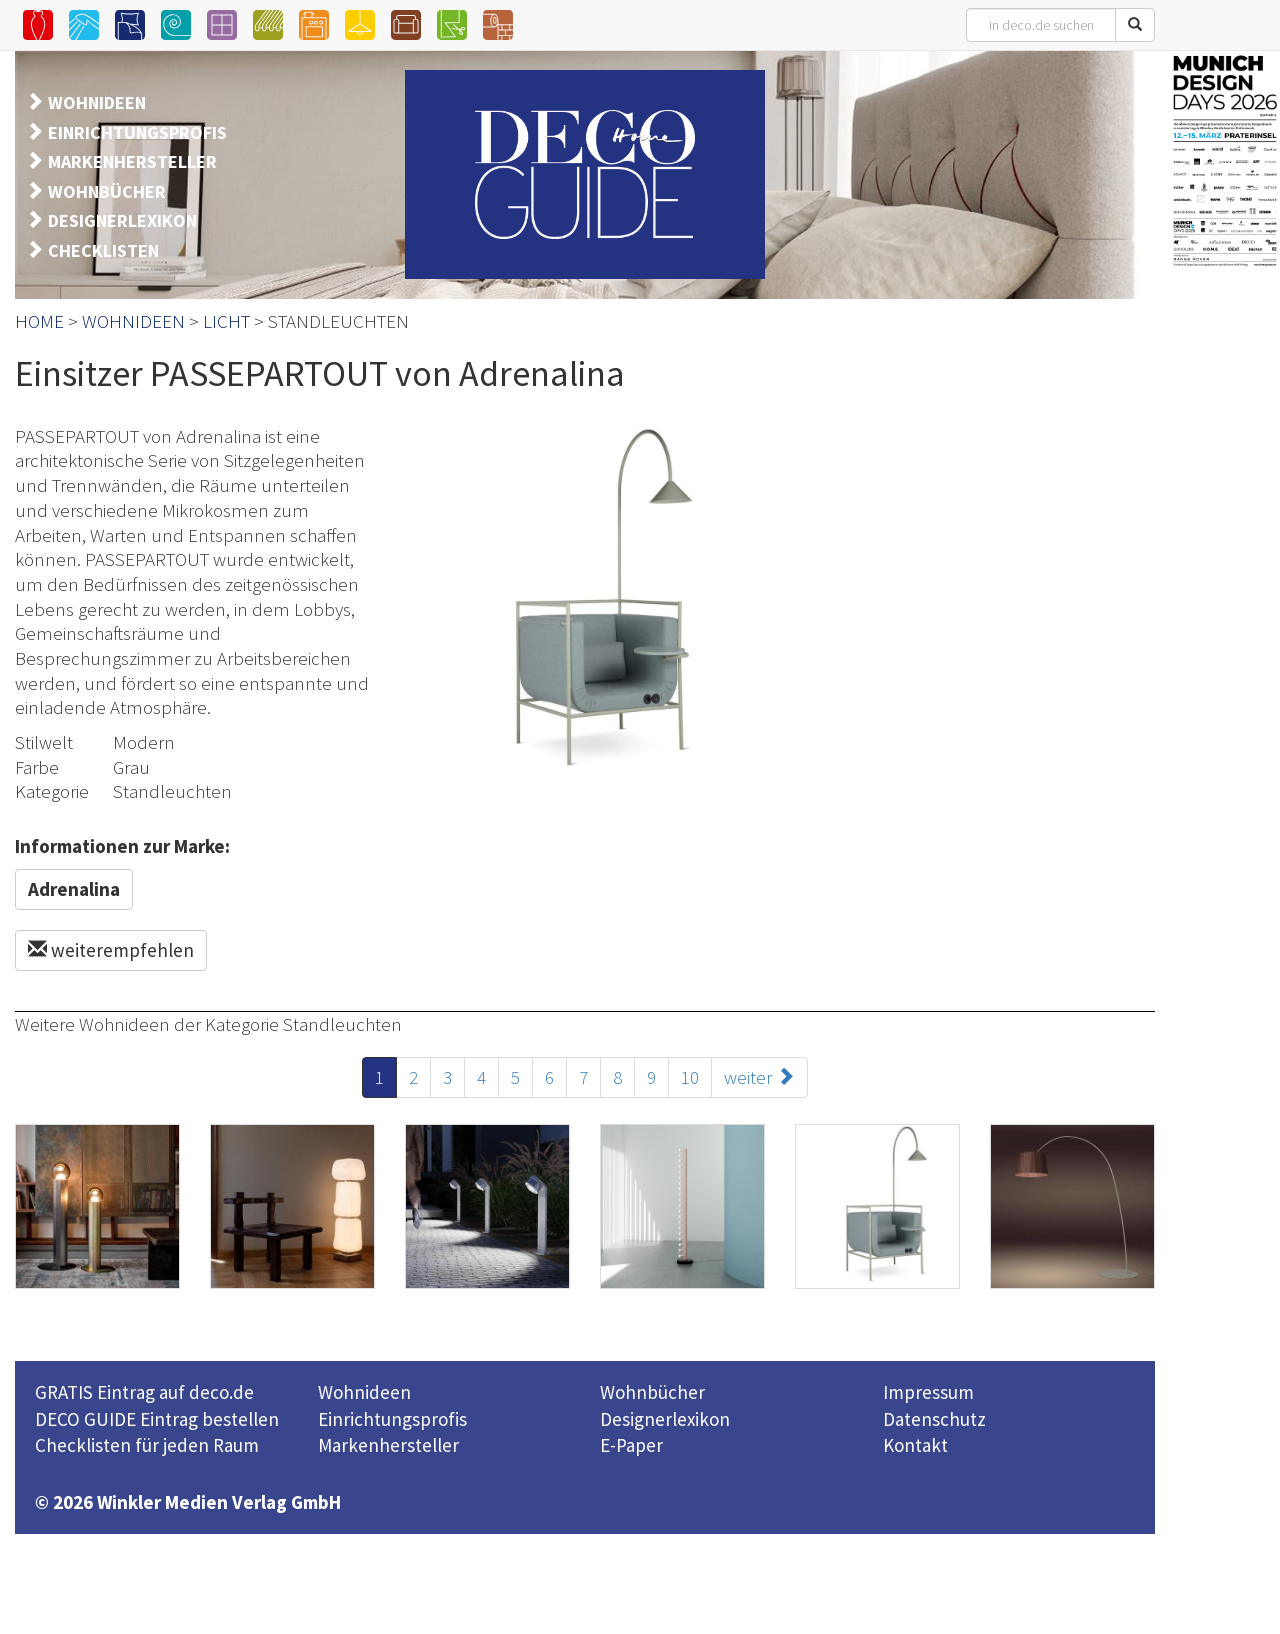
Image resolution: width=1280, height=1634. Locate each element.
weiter (759, 1077)
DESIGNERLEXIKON (122, 220)
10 (690, 1077)
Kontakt (915, 1445)
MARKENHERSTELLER (132, 161)
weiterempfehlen (111, 950)
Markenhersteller (388, 1445)
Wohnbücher (652, 1392)
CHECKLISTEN (103, 250)
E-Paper (631, 1445)
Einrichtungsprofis (392, 1419)
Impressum (928, 1392)
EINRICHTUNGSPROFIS (137, 132)
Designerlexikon (665, 1419)
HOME (39, 321)
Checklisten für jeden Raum (147, 1445)
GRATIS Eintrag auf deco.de (144, 1392)
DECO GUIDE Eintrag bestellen (157, 1419)
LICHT (226, 321)
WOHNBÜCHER (107, 191)
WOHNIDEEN (97, 102)
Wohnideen (364, 1392)
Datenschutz (934, 1419)
